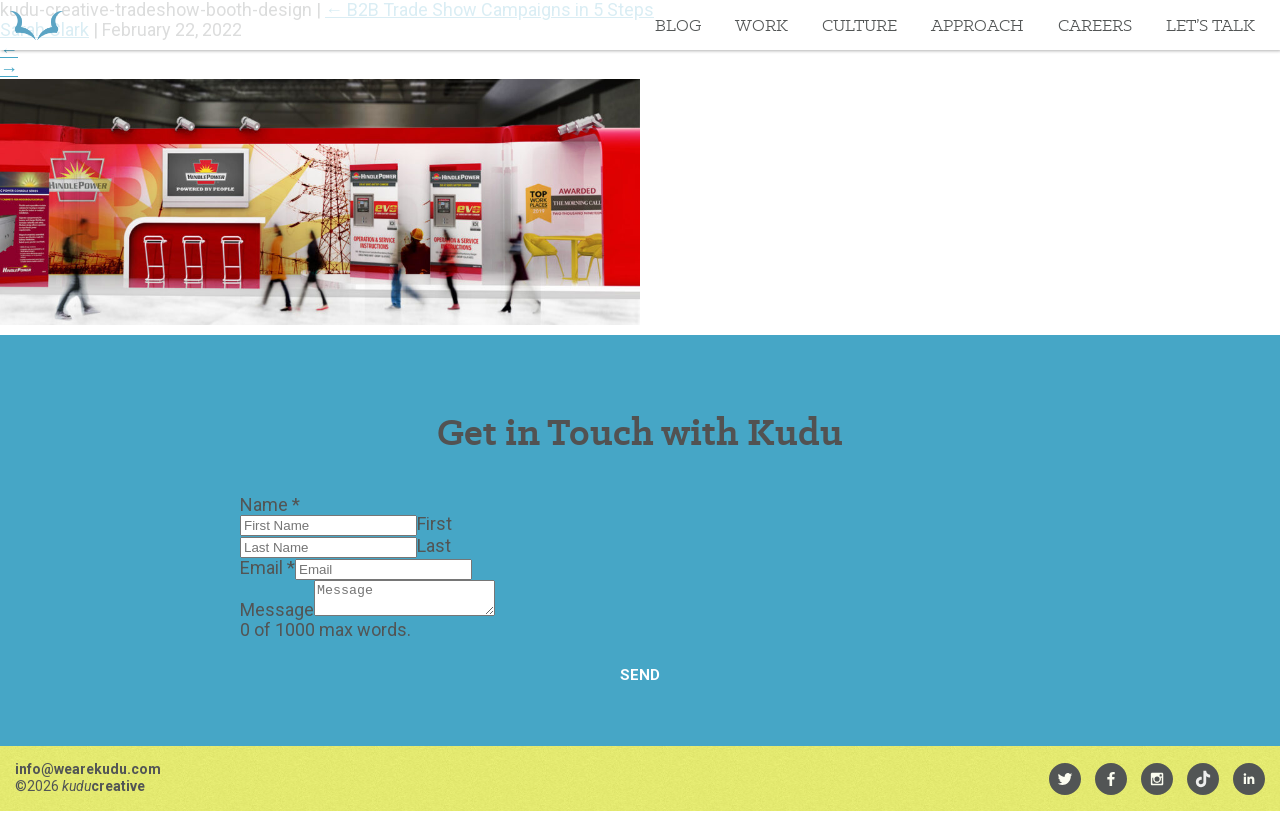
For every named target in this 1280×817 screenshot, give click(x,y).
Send (640, 681)
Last (434, 545)
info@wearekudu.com (88, 775)
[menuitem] (1065, 785)
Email (267, 567)
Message (277, 615)
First (434, 523)
